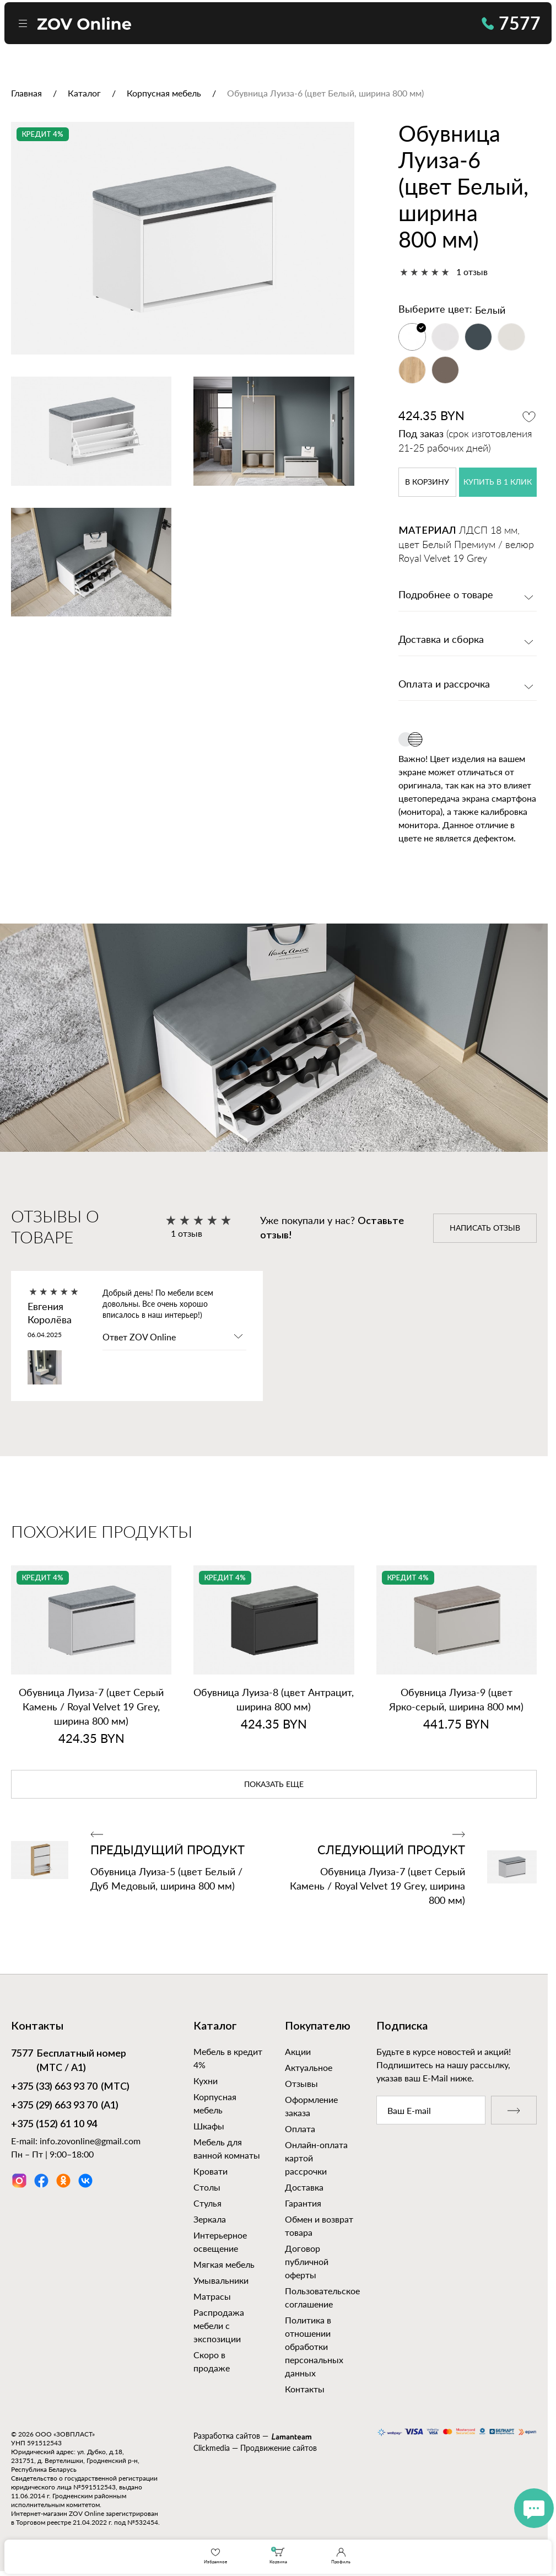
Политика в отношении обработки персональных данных (314, 2346)
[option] (182, 238)
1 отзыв (472, 271)
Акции (298, 2051)
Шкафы (208, 2126)
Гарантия (303, 2203)
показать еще (274, 1785)
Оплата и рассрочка (444, 685)
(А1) (64, 2106)
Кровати (210, 2171)
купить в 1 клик (497, 482)
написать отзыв (485, 1228)
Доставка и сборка (441, 640)
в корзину (427, 482)
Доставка (304, 2187)
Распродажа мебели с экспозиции (218, 2325)
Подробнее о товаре (445, 595)
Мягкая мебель (224, 2264)
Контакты (305, 2389)
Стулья (207, 2203)
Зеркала (209, 2219)
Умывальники (221, 2280)
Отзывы (301, 2083)
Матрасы (212, 2296)
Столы (206, 2187)
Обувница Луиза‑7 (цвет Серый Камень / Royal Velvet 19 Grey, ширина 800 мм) (91, 1706)
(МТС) (70, 2087)
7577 (511, 23)
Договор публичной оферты (306, 2261)
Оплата (300, 2128)
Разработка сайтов (226, 2435)
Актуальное (308, 2067)
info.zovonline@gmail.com (90, 2140)
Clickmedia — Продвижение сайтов (255, 2447)
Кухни (205, 2080)
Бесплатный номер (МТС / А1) (68, 2060)
